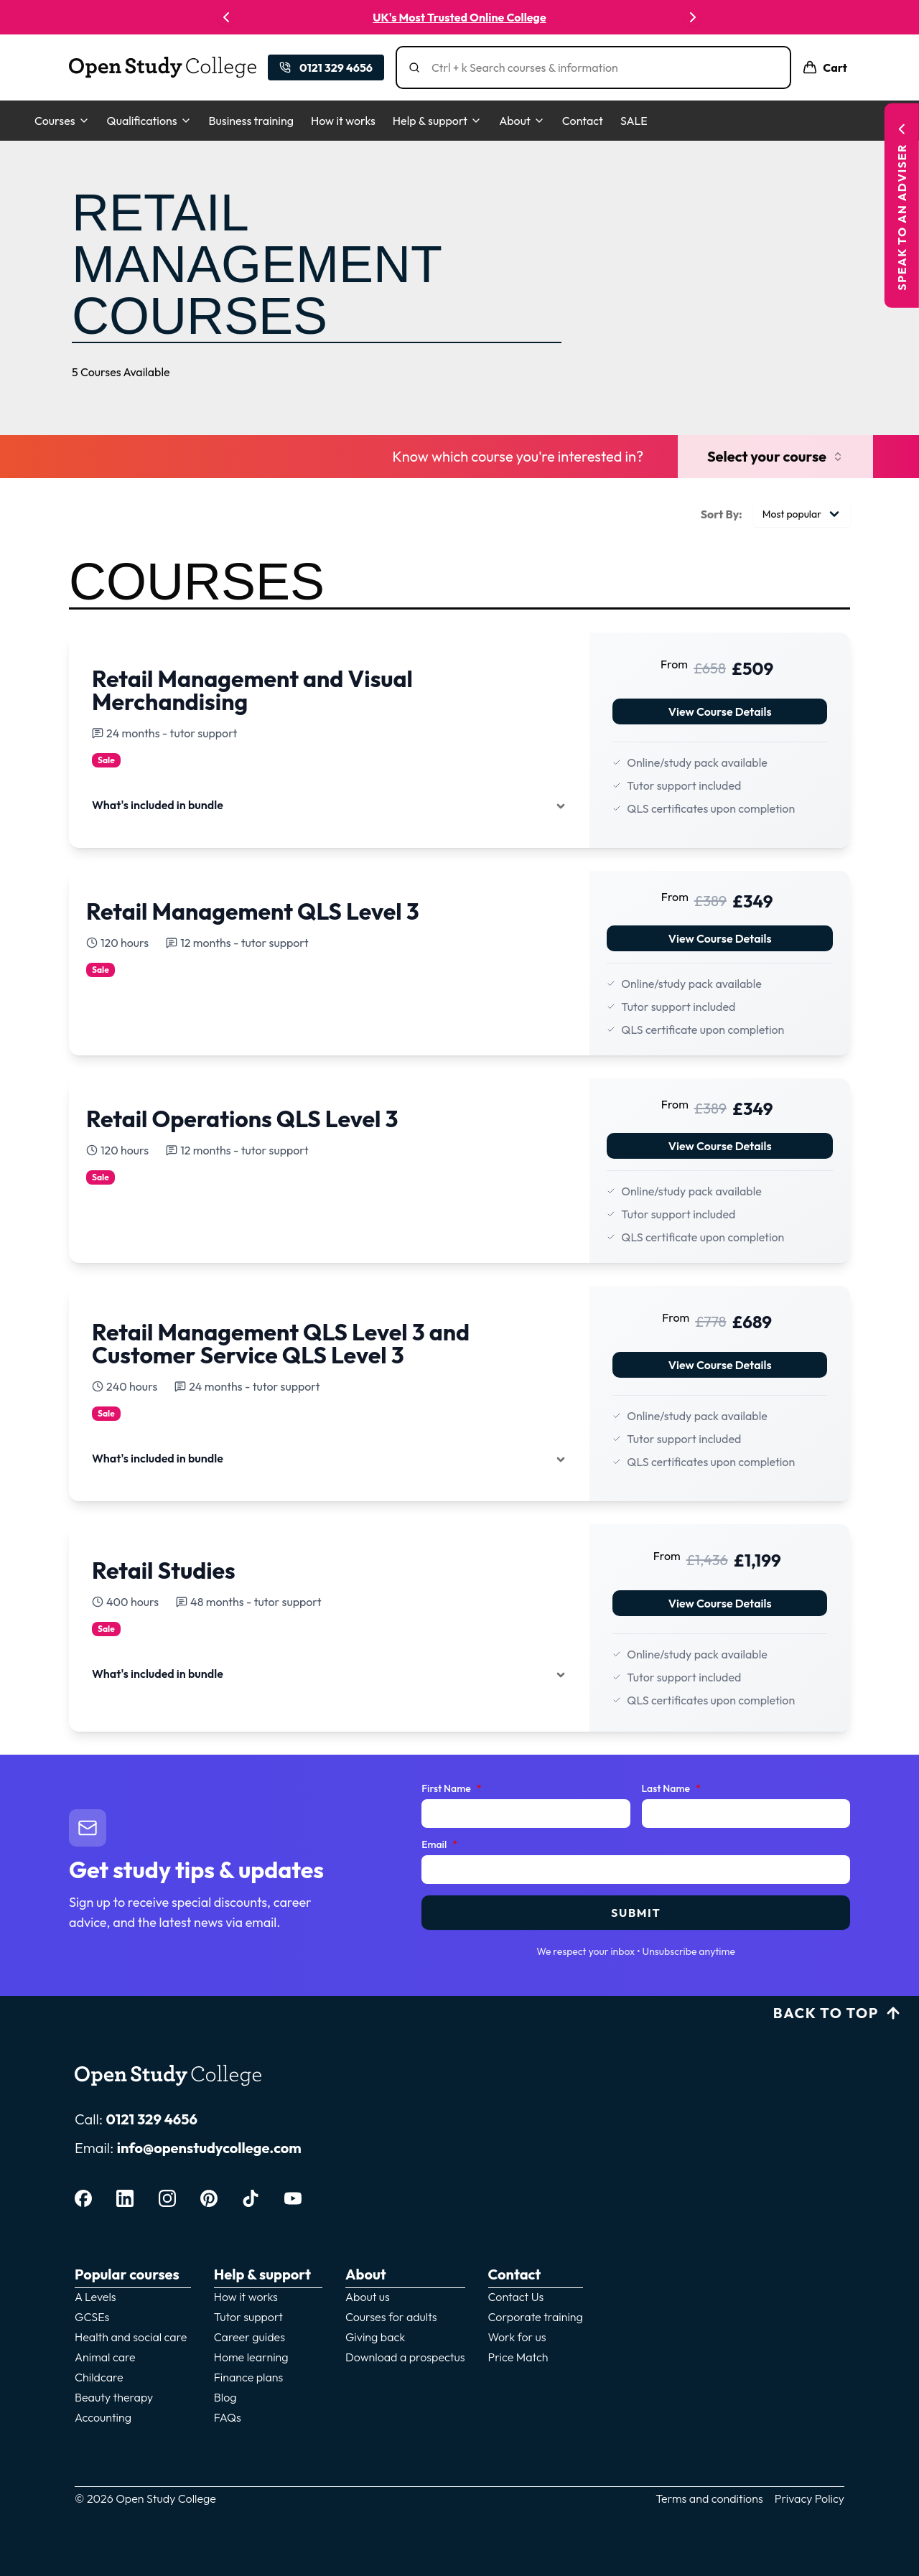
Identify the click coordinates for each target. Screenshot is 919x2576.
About (522, 120)
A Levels (95, 2297)
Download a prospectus (405, 2357)
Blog (225, 2397)
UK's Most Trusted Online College (459, 17)
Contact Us (516, 2297)
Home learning (251, 2357)
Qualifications (149, 120)
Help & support (437, 120)
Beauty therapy (114, 2397)
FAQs (227, 2417)
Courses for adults (391, 2317)
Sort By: (721, 514)
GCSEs (92, 2317)
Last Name (671, 1789)
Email (439, 1845)
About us (367, 2297)
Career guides (249, 2337)
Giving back (375, 2337)
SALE (634, 120)
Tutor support (248, 2317)
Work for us (517, 2337)
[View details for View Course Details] (459, 732)
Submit (636, 1912)
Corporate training (535, 2317)
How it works (343, 120)
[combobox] (802, 514)
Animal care (105, 2357)
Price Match (518, 2357)
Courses (62, 120)
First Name (451, 1789)
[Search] (599, 67)
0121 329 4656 (151, 2119)
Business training (251, 120)
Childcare (99, 2377)
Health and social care (131, 2337)
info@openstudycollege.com (209, 2148)
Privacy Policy (809, 2498)
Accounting (103, 2417)
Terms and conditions (709, 2498)
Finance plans (249, 2377)
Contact (582, 120)
